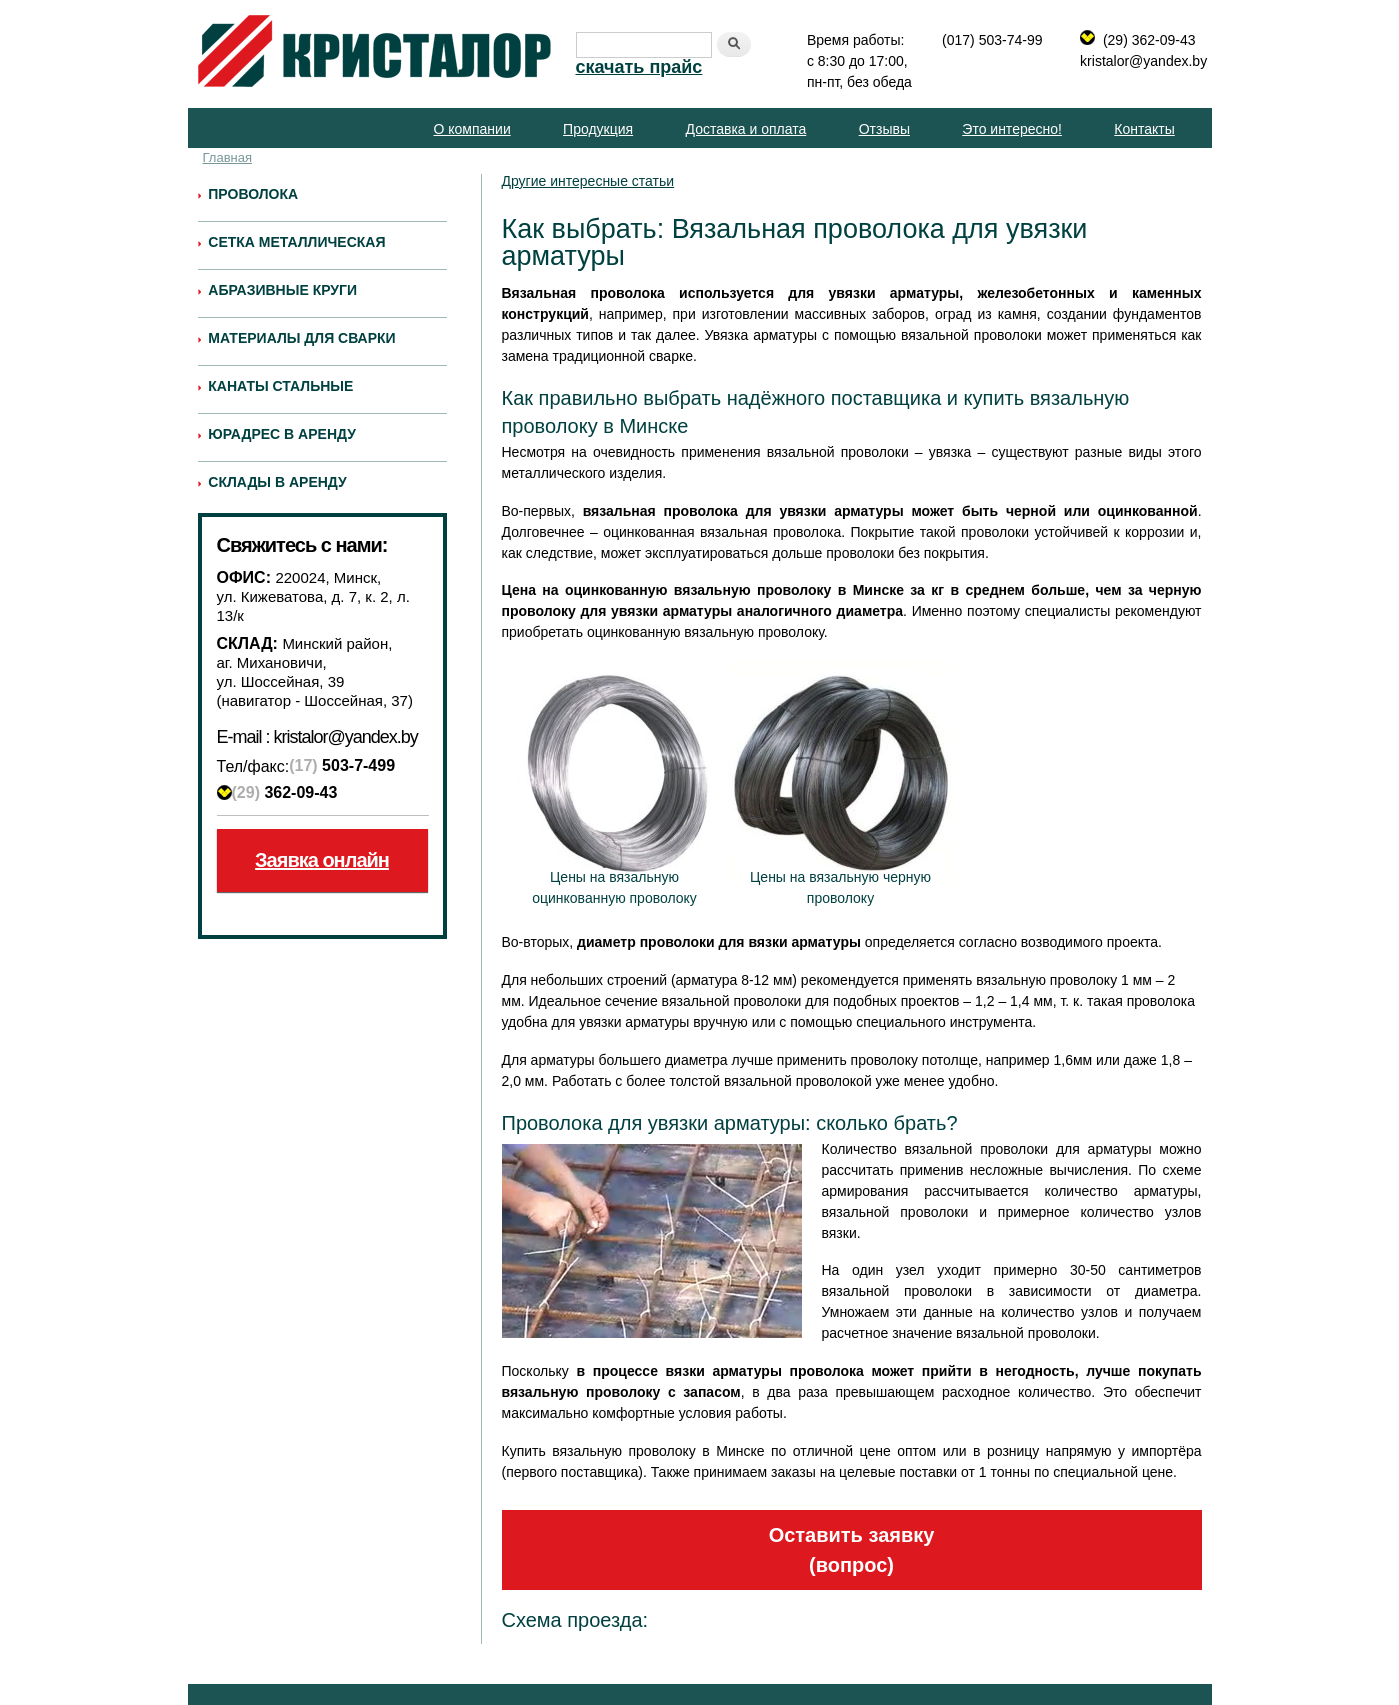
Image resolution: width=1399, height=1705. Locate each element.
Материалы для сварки (301, 338)
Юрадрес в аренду (282, 434)
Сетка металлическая (296, 242)
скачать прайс (639, 67)
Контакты (1144, 129)
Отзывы (884, 129)
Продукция (598, 129)
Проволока (253, 194)
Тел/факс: (253, 766)
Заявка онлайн (322, 860)
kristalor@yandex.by (1143, 61)
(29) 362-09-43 (1149, 40)
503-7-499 (342, 766)
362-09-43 (285, 792)
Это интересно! (1012, 129)
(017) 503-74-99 (992, 40)
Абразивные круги (282, 290)
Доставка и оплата (746, 129)
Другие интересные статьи (588, 181)
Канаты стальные (280, 386)
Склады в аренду (277, 482)
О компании (471, 129)
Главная (227, 157)
